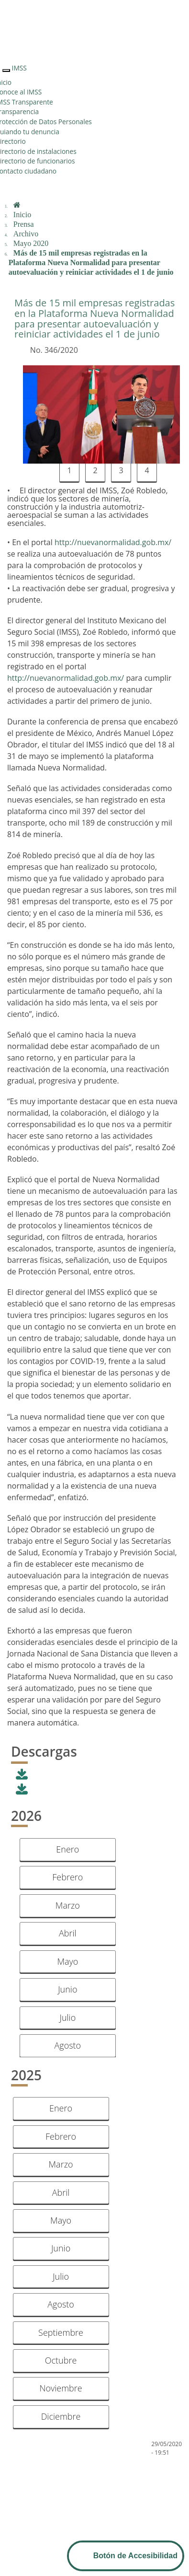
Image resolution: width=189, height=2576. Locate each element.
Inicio (22, 214)
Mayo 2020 (30, 243)
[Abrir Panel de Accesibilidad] (125, 2555)
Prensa (23, 224)
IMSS (19, 67)
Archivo (25, 234)
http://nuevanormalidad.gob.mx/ (113, 542)
